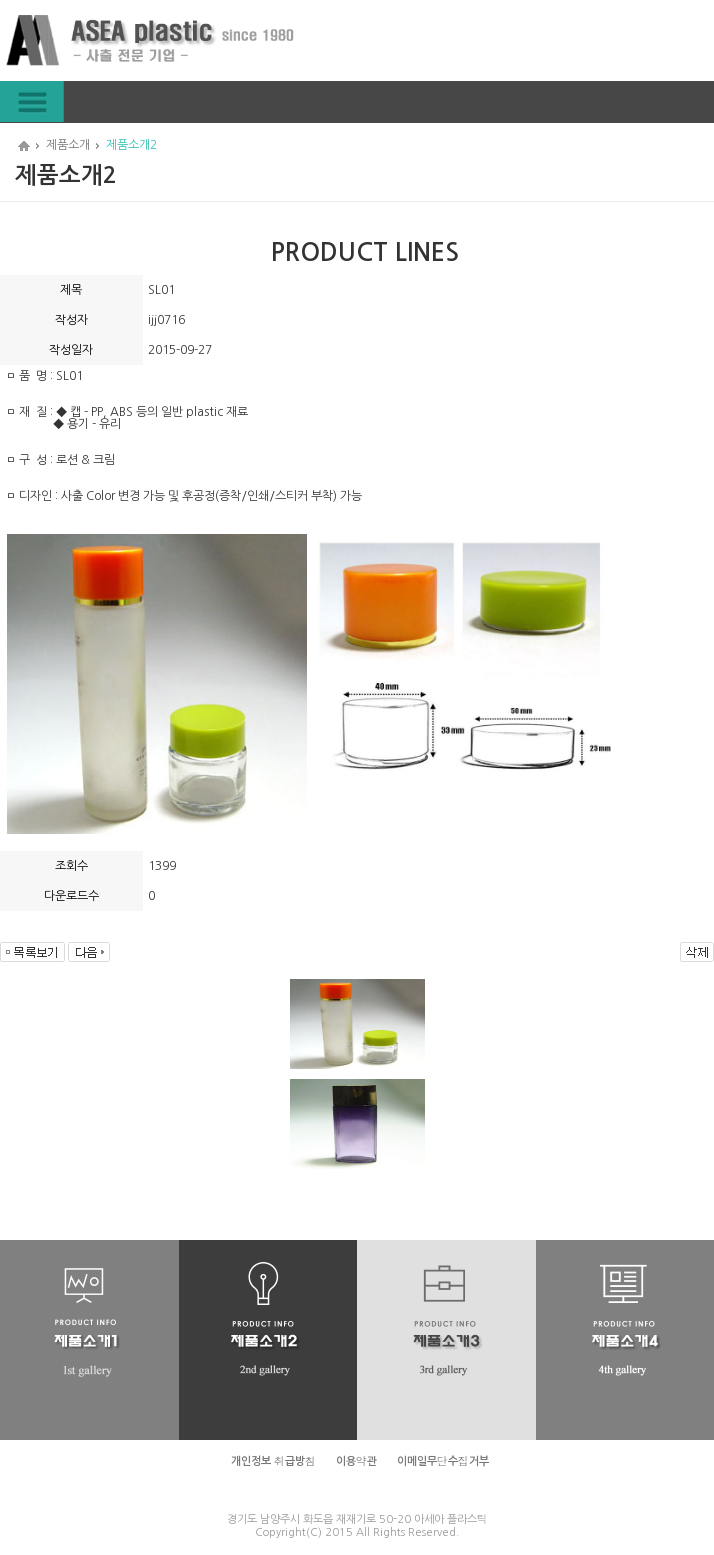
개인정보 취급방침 (273, 1461)
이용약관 (356, 1461)
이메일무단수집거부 (443, 1461)
